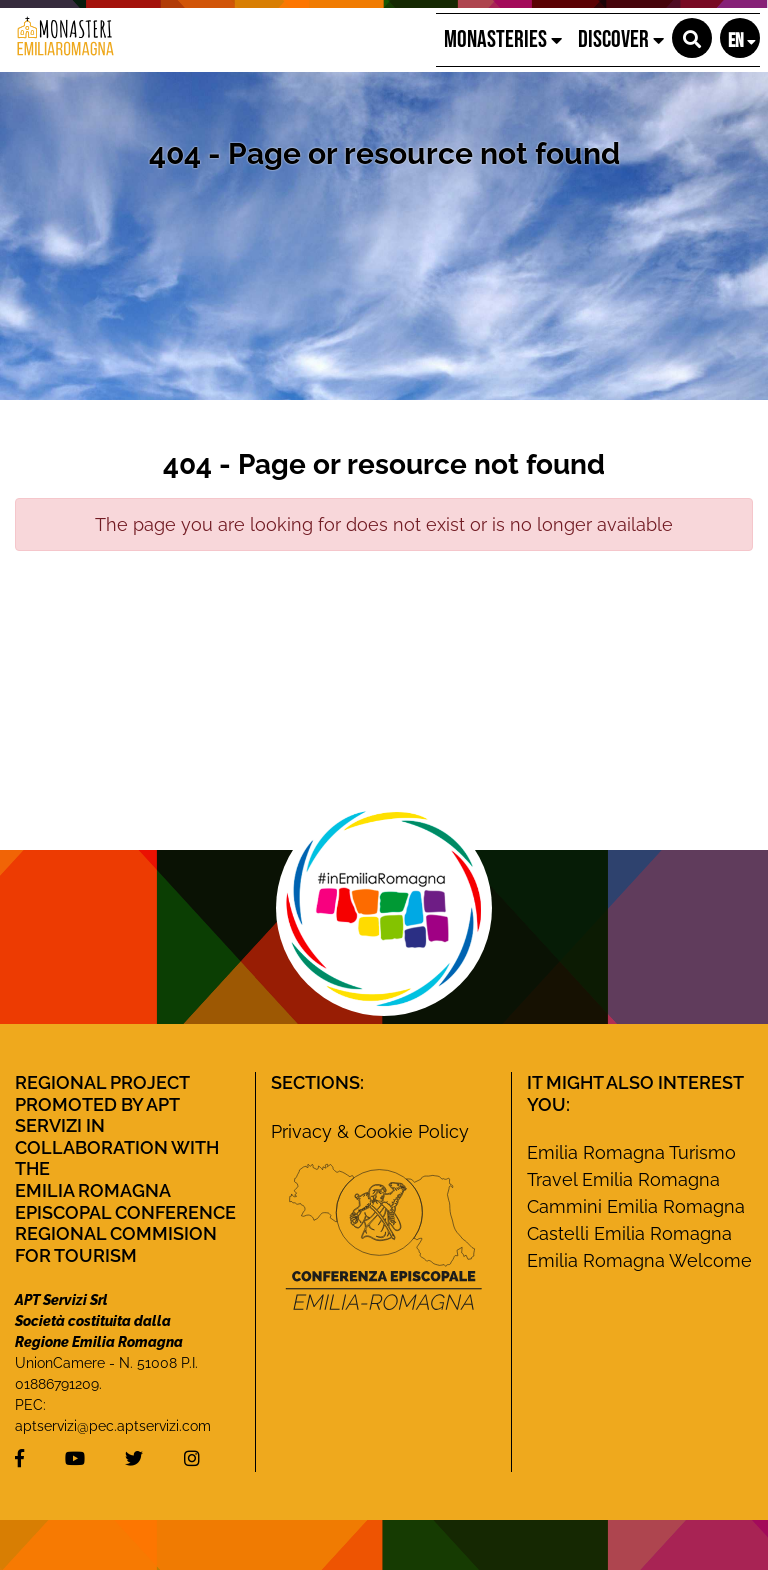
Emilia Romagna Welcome (639, 1260)
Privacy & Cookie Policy (370, 1131)
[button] (692, 38)
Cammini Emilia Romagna (636, 1206)
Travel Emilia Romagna (623, 1179)
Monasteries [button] (503, 39)
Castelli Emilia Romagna (629, 1233)
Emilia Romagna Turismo (631, 1152)
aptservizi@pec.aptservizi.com (113, 1426)
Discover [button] (621, 39)
